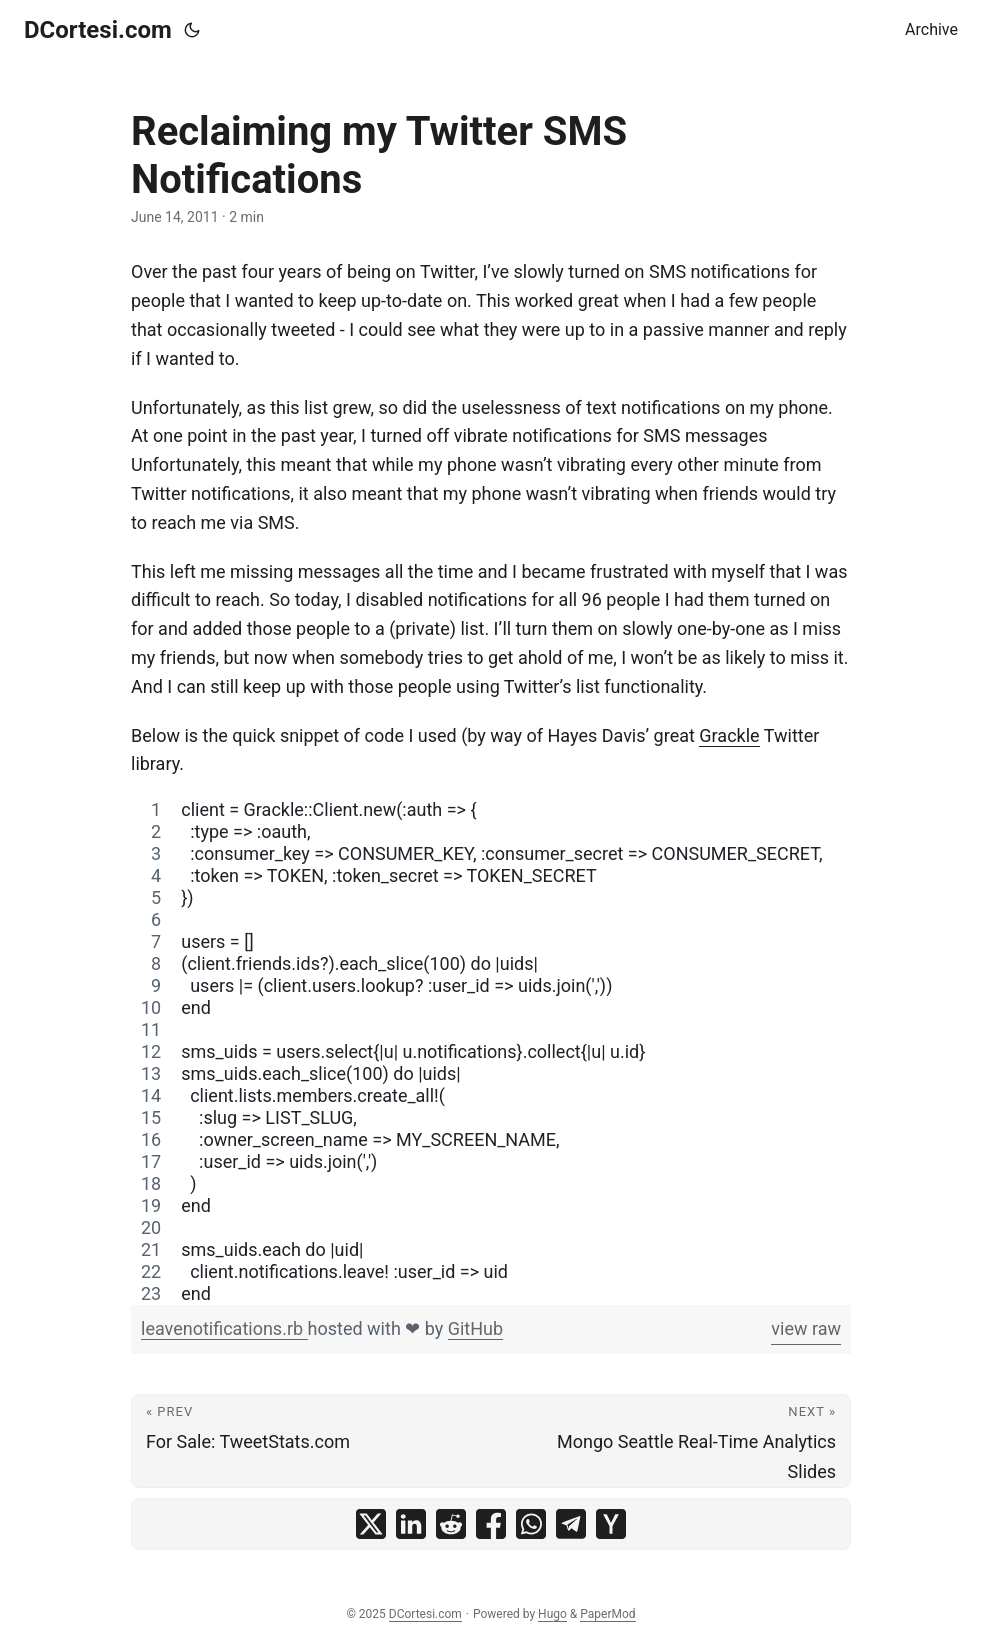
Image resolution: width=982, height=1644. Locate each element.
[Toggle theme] (192, 30)
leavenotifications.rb (224, 1328)
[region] (491, 1052)
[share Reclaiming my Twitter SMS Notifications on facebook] (491, 1524)
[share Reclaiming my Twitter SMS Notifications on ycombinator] (611, 1524)
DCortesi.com (98, 30)
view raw (806, 1328)
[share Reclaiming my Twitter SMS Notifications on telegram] (571, 1524)
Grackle (729, 735)
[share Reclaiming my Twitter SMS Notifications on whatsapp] (531, 1524)
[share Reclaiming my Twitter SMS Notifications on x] (371, 1524)
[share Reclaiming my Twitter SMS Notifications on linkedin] (411, 1524)
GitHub (475, 1328)
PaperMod (607, 1614)
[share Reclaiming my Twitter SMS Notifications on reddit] (451, 1524)
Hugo (552, 1614)
